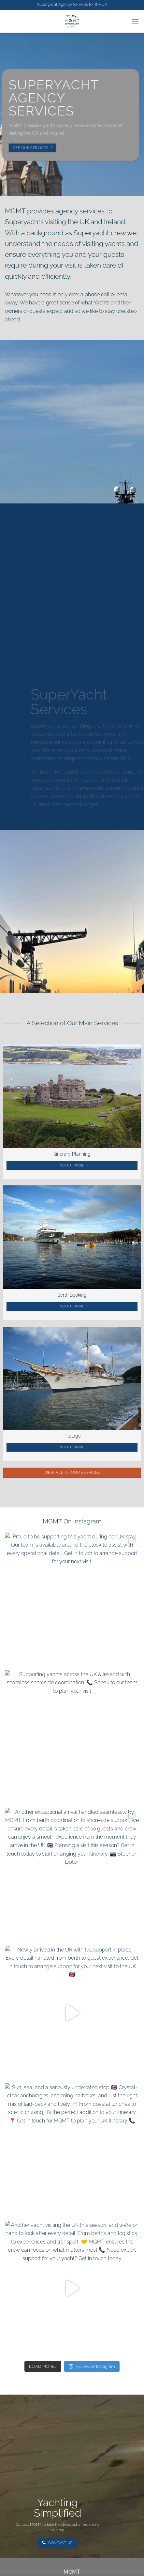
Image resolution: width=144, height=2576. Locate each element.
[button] (135, 21)
